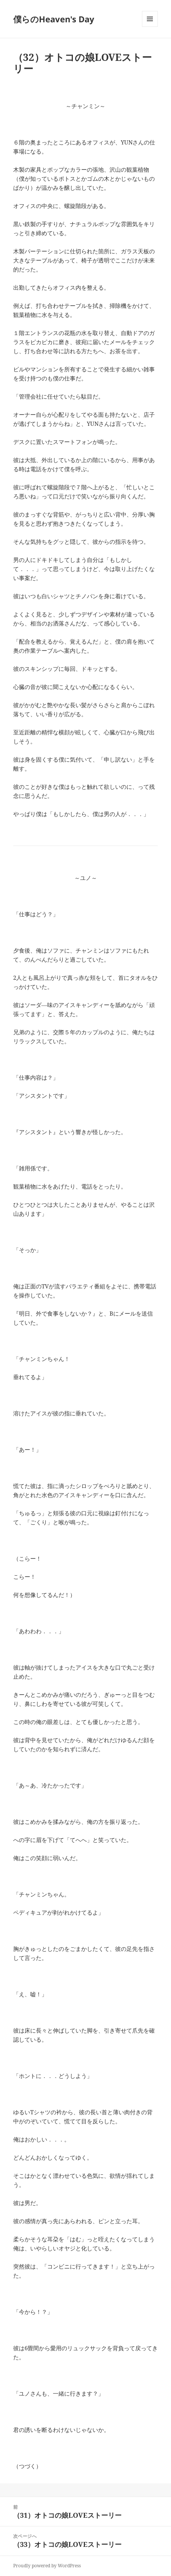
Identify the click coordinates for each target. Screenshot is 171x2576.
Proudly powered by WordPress (47, 2565)
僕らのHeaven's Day (53, 19)
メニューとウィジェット (150, 26)
